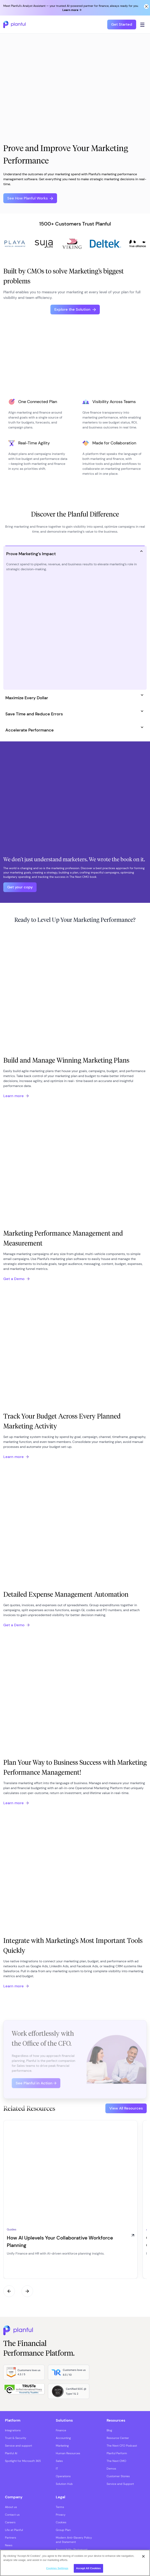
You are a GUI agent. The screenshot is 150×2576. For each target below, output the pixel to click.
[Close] (143, 2556)
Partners (10, 2537)
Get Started (121, 24)
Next (27, 2291)
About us (11, 2507)
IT (57, 2468)
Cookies (61, 2522)
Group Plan (63, 2530)
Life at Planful (14, 2530)
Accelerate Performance (29, 730)
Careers (10, 2522)
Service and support (18, 2445)
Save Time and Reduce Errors (34, 714)
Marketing (62, 2445)
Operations (63, 2476)
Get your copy (20, 887)
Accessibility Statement (71, 2549)
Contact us (12, 2514)
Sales (59, 2461)
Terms (60, 2507)
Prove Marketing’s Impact (31, 553)
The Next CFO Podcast (122, 2445)
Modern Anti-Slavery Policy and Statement (74, 2540)
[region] (75, 2563)
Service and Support (120, 2484)
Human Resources (68, 2453)
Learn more (71, 10)
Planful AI (11, 2453)
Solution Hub (64, 2484)
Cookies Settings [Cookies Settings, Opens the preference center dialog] (57, 2568)
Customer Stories (118, 2476)
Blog (109, 2430)
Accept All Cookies (88, 2568)
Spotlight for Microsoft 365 (23, 2461)
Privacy (60, 2514)
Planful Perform (117, 2453)
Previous (9, 2291)
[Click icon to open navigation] (142, 24)
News (8, 2545)
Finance (61, 2430)
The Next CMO (116, 2461)
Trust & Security (15, 2438)
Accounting (63, 2438)
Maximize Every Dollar (26, 697)
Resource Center (118, 2438)
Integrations (13, 2430)
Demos (111, 2468)
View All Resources (126, 2108)
